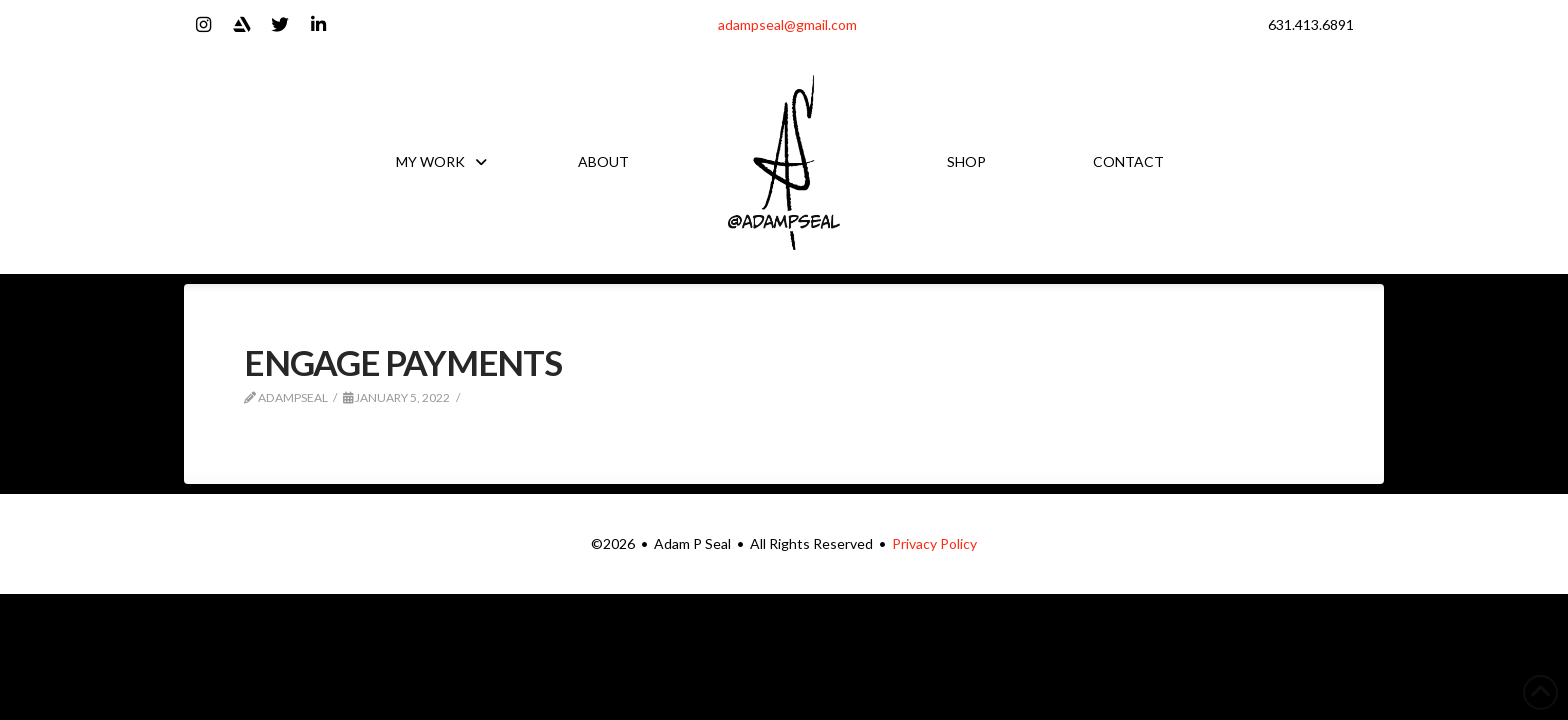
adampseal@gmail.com (787, 24)
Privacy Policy (934, 543)
